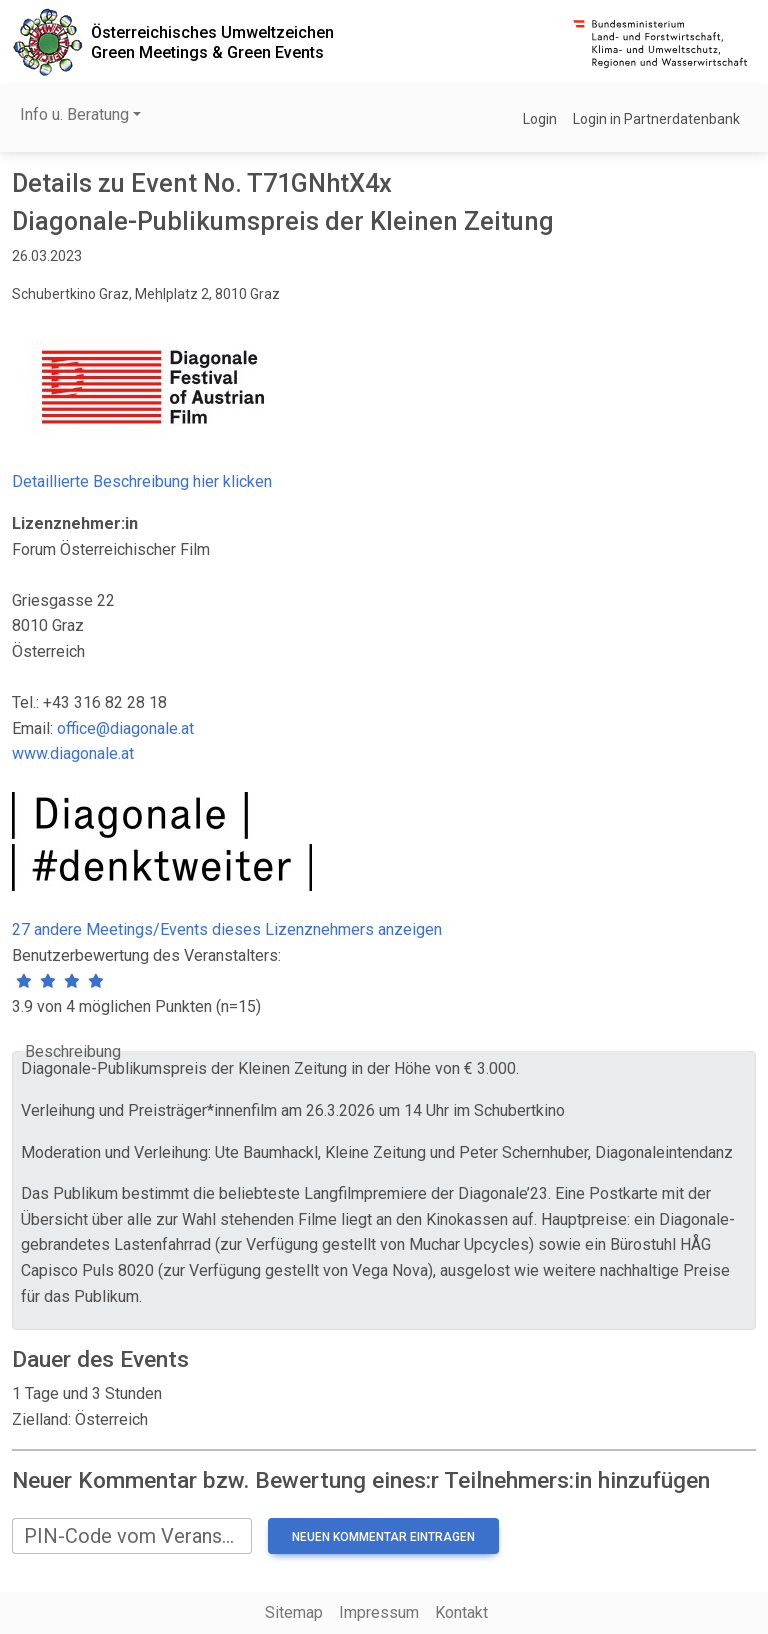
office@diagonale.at (125, 728)
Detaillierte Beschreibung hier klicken (142, 481)
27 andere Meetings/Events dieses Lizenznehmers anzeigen (227, 929)
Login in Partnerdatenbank (656, 119)
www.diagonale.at (73, 753)
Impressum (379, 1612)
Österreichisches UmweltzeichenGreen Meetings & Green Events (212, 42)
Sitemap (294, 1612)
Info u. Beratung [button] (74, 114)
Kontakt (461, 1612)
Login (540, 119)
